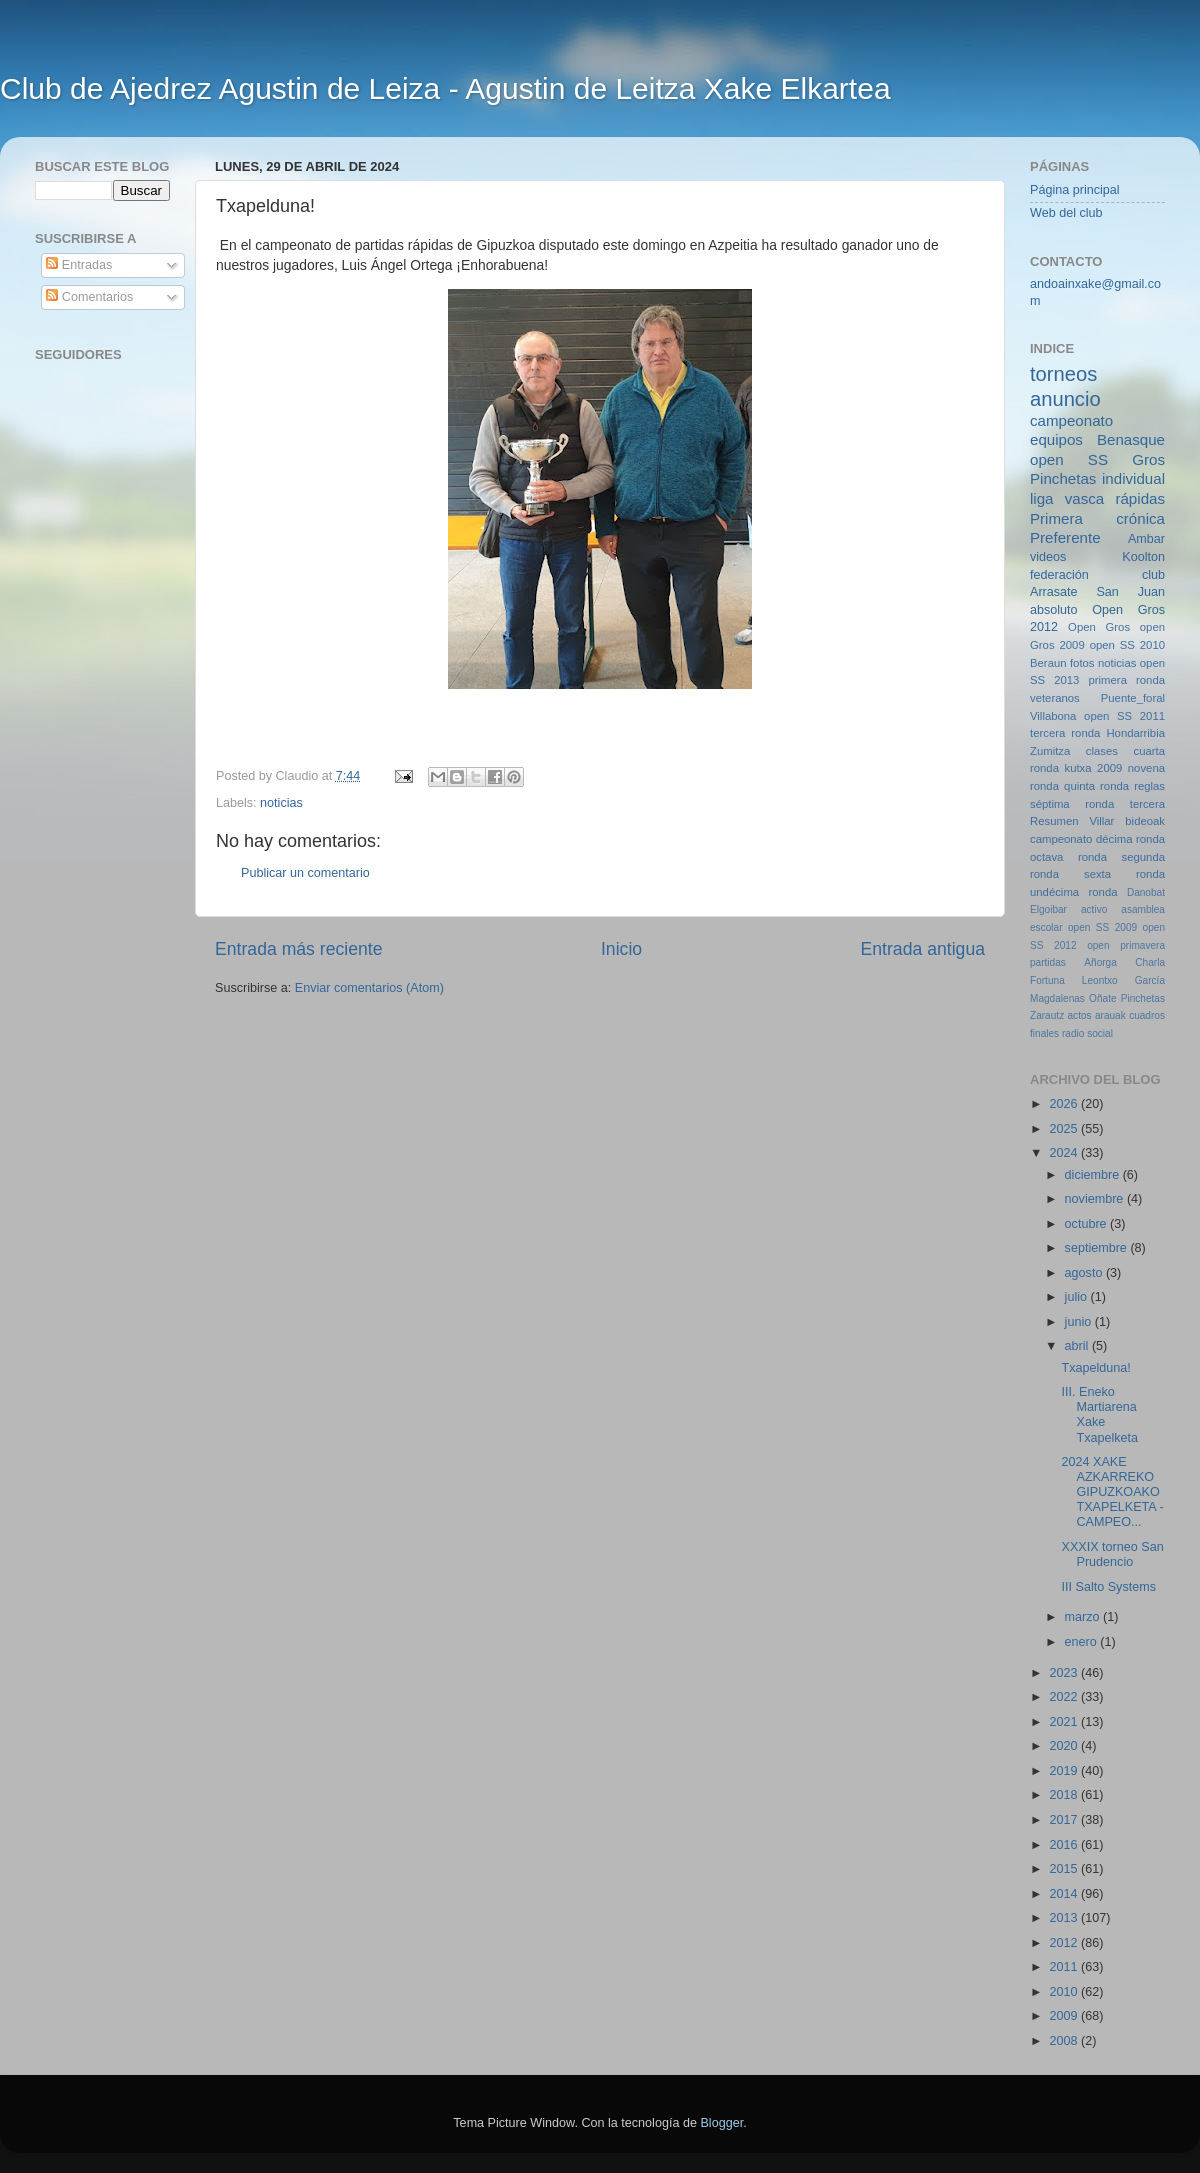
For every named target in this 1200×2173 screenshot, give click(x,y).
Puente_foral (1133, 698)
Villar (1101, 821)
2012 (1065, 1943)
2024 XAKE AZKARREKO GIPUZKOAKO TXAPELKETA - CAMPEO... (1112, 1492)
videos (1048, 557)
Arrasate (1054, 592)
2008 (1065, 2041)
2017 (1065, 1820)
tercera (1147, 804)
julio (1078, 1297)
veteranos (1055, 698)
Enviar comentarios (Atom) (369, 988)
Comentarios (89, 297)
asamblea (1143, 909)
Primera (1056, 518)
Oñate (1102, 998)
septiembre (1098, 1248)
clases (1102, 751)
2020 (1065, 1746)
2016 (1065, 1845)
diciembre (1094, 1175)
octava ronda (1068, 857)
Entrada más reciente (299, 949)
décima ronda (1130, 839)
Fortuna (1047, 980)
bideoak (1145, 821)
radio (1073, 1033)
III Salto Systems (1108, 1587)
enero (1083, 1642)
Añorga (1100, 962)
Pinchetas (1063, 478)
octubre (1088, 1224)
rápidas (1140, 498)
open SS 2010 (1127, 645)
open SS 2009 (1102, 927)
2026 (1065, 1104)
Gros (1148, 459)
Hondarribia (1135, 733)
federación (1059, 575)
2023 (1065, 1673)
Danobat (1146, 892)
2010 (1065, 1992)
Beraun (1048, 663)
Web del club (1066, 213)
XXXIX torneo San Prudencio (1112, 1554)
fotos (1082, 663)
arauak (1110, 1015)
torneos (1063, 374)
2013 (1065, 1918)
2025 (1065, 1129)
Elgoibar (1048, 909)
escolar (1046, 927)
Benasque (1131, 439)
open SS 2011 (1124, 716)
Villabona (1053, 716)
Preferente (1065, 537)
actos (1080, 1015)
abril (1078, 1346)
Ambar (1146, 539)
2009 (1065, 2016)
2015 (1065, 1869)
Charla (1150, 962)
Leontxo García (1123, 980)
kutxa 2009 (1094, 768)
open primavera (1126, 945)
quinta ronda (1096, 786)
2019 (1065, 1771)
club (1153, 575)
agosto (1085, 1273)
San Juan (1130, 592)
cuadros (1147, 1015)
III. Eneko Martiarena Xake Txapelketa (1099, 1414)
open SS (1069, 459)
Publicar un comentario (305, 873)
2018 (1065, 1795)
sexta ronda (1124, 874)
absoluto (1054, 610)
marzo (1084, 1617)
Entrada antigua (923, 949)
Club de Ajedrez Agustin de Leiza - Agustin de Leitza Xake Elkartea (445, 88)
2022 (1065, 1697)
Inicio (621, 949)
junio (1080, 1322)
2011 (1065, 1967)
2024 (1065, 1153)
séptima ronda (1072, 804)
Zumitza (1050, 751)
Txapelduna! (1095, 1368)
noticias (281, 803)
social (1100, 1033)
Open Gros (1099, 627)
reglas (1149, 786)
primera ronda (1127, 680)
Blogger (721, 2123)
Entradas (79, 265)
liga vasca (1067, 498)
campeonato (1061, 839)
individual (1133, 478)
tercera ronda (1065, 733)
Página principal (1075, 190)
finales (1044, 1033)
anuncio (1065, 399)
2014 (1065, 1894)
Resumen (1054, 821)
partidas (1048, 962)
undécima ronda (1073, 892)
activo (1094, 909)
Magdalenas (1057, 998)
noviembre (1096, 1199)
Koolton (1143, 557)
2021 (1065, 1722)
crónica (1140, 518)
